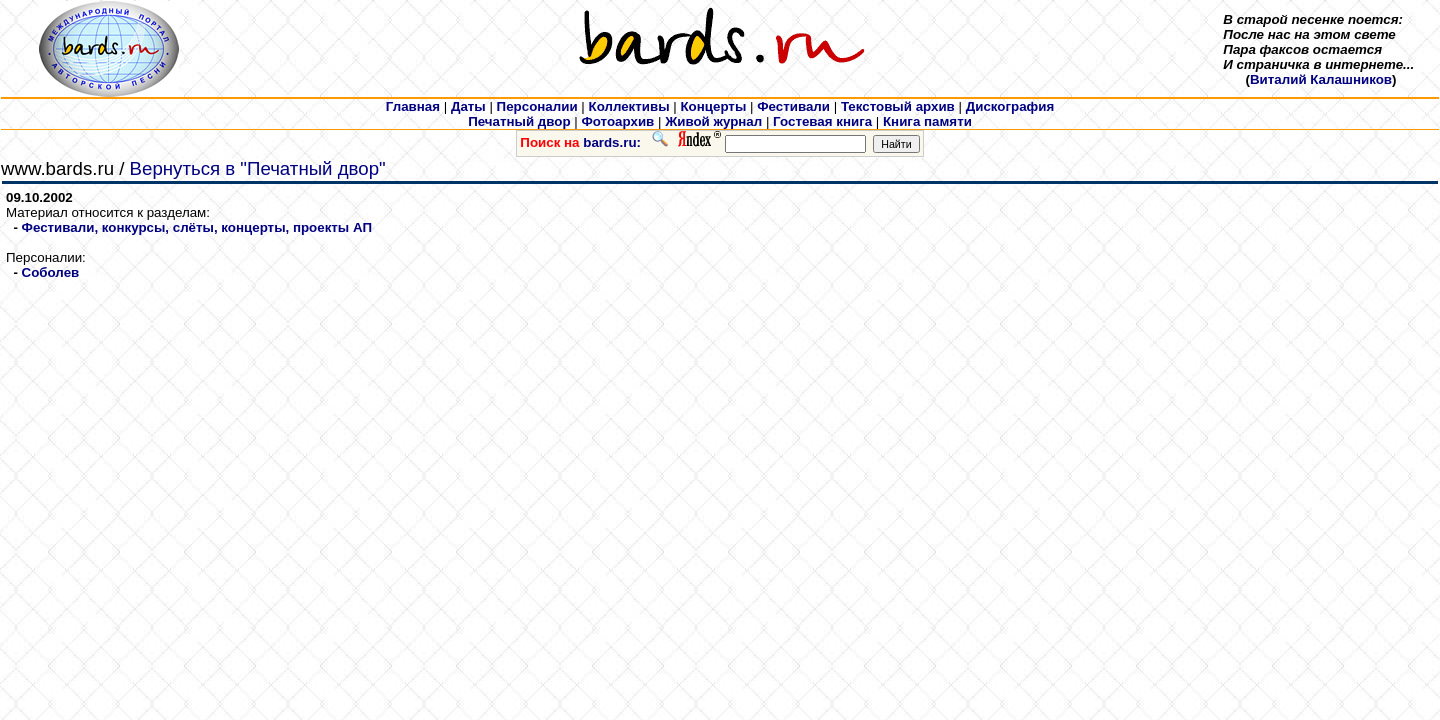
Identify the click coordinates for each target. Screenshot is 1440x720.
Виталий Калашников (1321, 79)
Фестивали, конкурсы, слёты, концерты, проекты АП (197, 227)
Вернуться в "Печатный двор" (258, 168)
